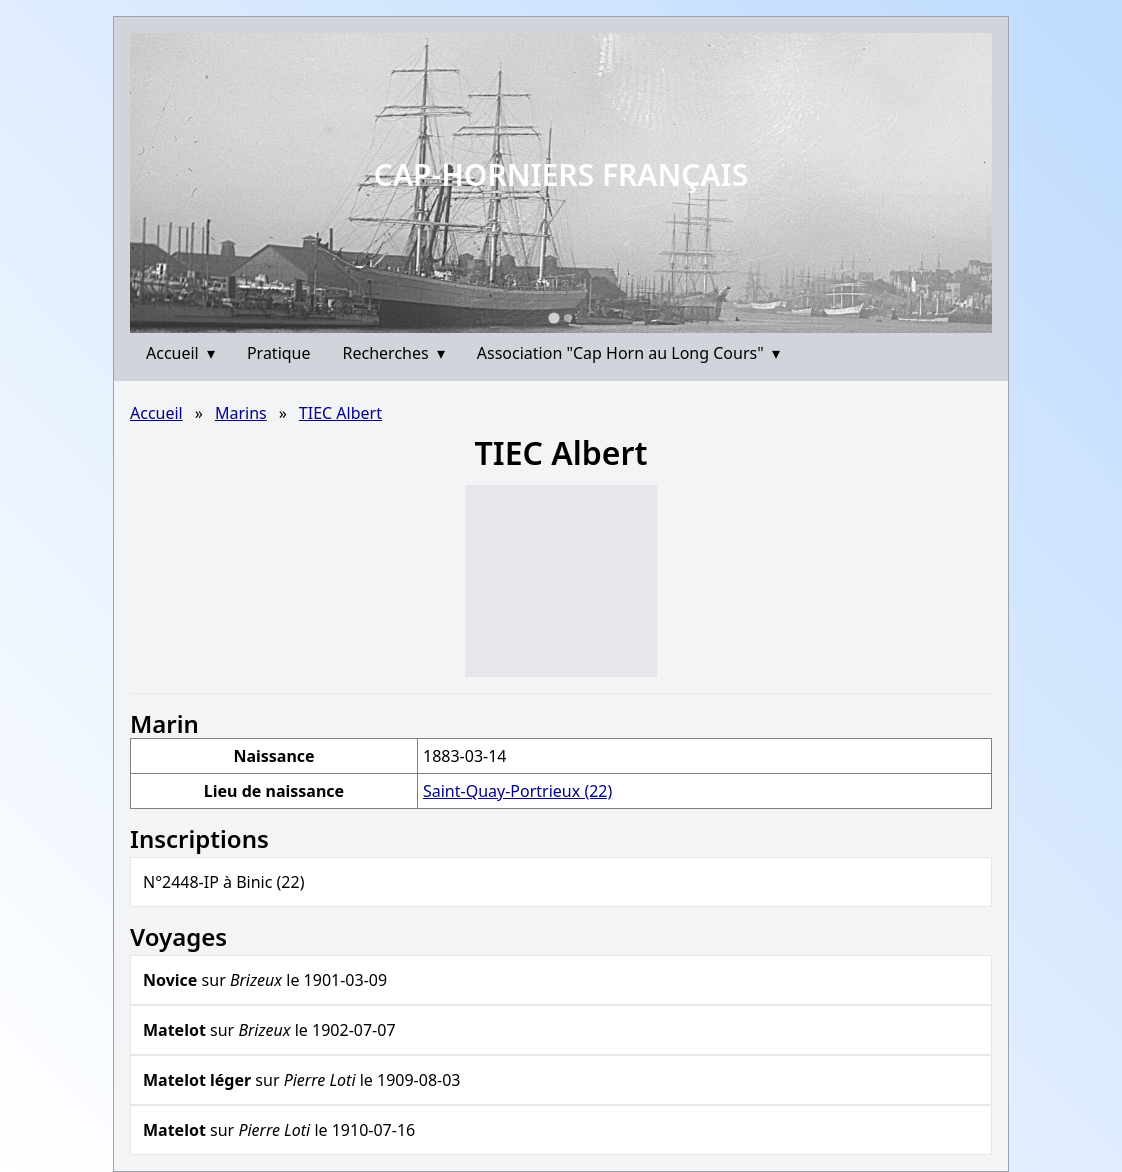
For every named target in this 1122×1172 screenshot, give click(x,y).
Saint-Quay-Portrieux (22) (517, 791)
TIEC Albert (340, 413)
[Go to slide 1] (553, 317)
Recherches (394, 353)
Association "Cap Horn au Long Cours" (628, 353)
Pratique (279, 353)
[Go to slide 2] (568, 318)
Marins (241, 413)
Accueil (180, 353)
